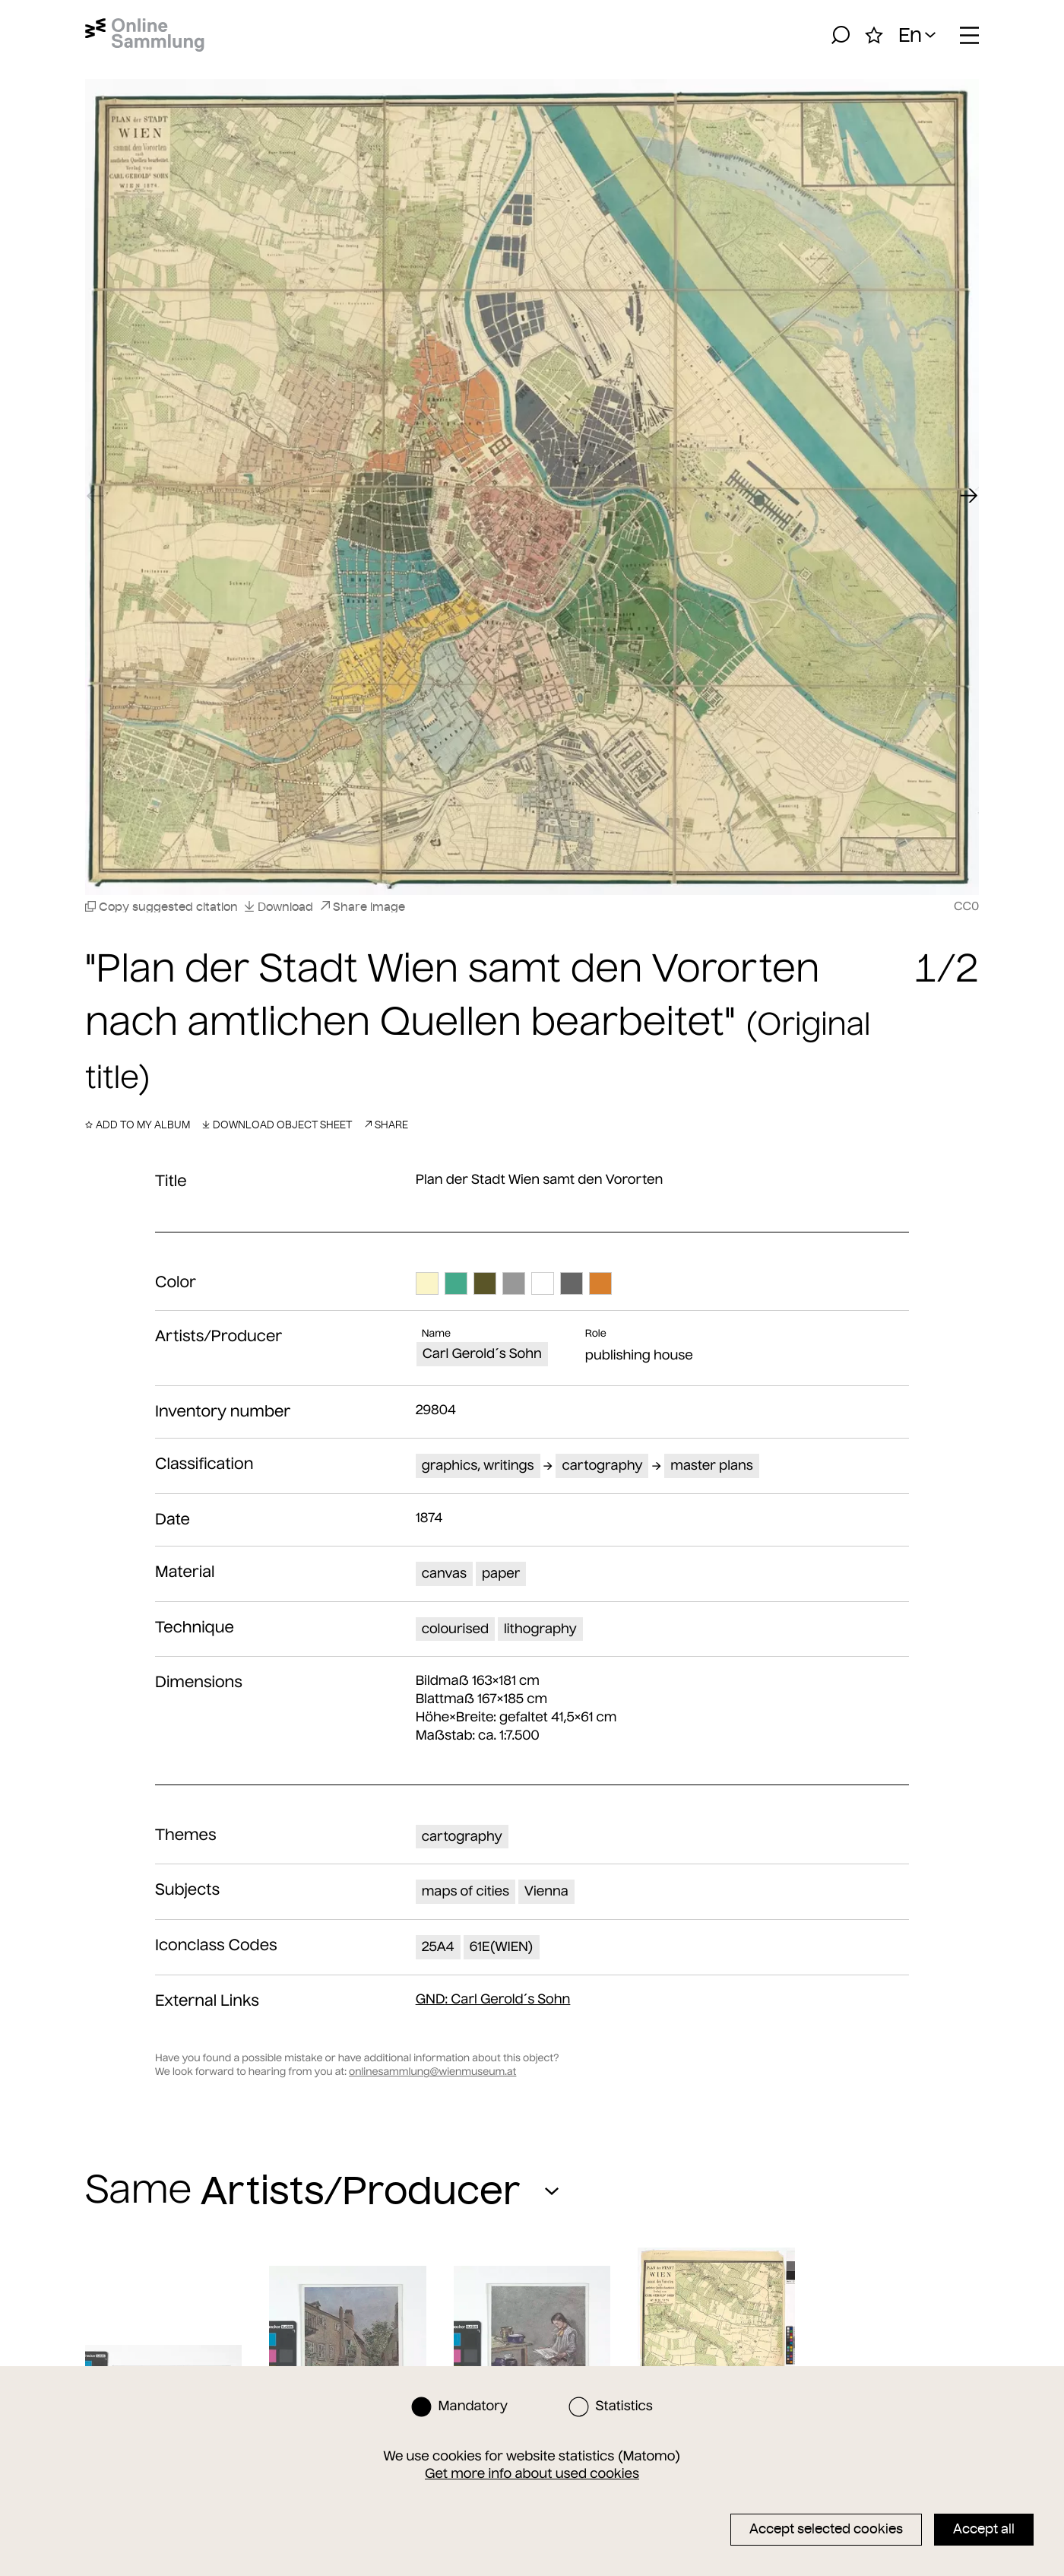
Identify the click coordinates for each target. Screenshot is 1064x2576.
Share (386, 1124)
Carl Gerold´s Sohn (482, 1353)
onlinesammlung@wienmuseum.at (432, 2071)
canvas (444, 1573)
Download (278, 906)
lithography (540, 1628)
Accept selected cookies (826, 2528)
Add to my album (137, 1124)
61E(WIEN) (502, 1946)
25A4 (438, 1946)
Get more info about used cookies (532, 2473)
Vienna (546, 1891)
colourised (455, 1628)
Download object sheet (277, 1124)
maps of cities (465, 1891)
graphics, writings (478, 1465)
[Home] (145, 35)
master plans (711, 1465)
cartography (602, 1465)
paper (501, 1573)
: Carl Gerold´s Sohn (493, 1999)
